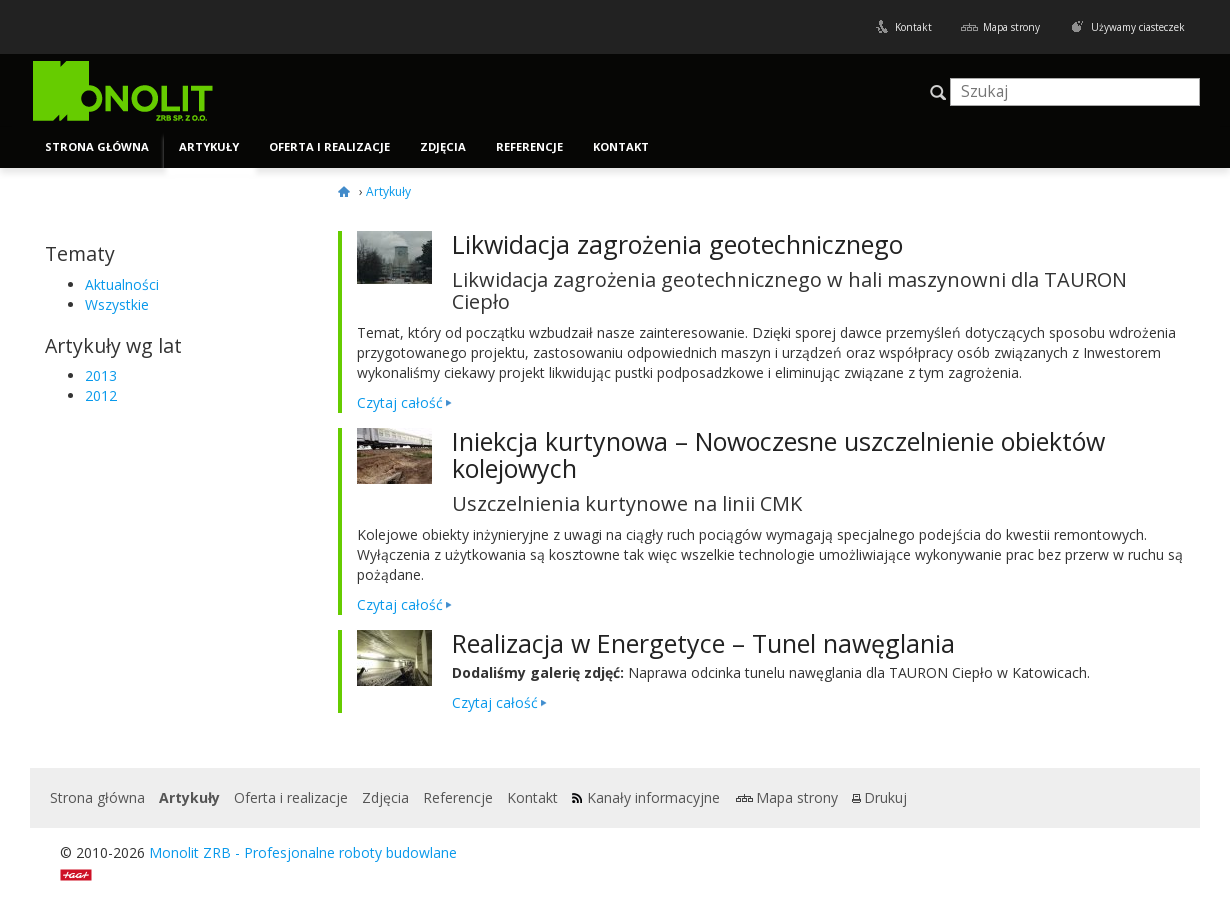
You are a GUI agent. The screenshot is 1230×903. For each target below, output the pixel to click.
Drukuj (885, 797)
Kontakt (913, 27)
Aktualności (122, 284)
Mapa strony (1011, 27)
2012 (101, 395)
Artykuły (209, 146)
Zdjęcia (443, 146)
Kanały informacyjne (653, 797)
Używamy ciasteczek (1138, 27)
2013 (101, 375)
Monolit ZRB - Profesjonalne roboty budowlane (303, 852)
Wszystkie (117, 304)
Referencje (529, 146)
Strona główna (97, 146)
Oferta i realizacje (329, 146)
